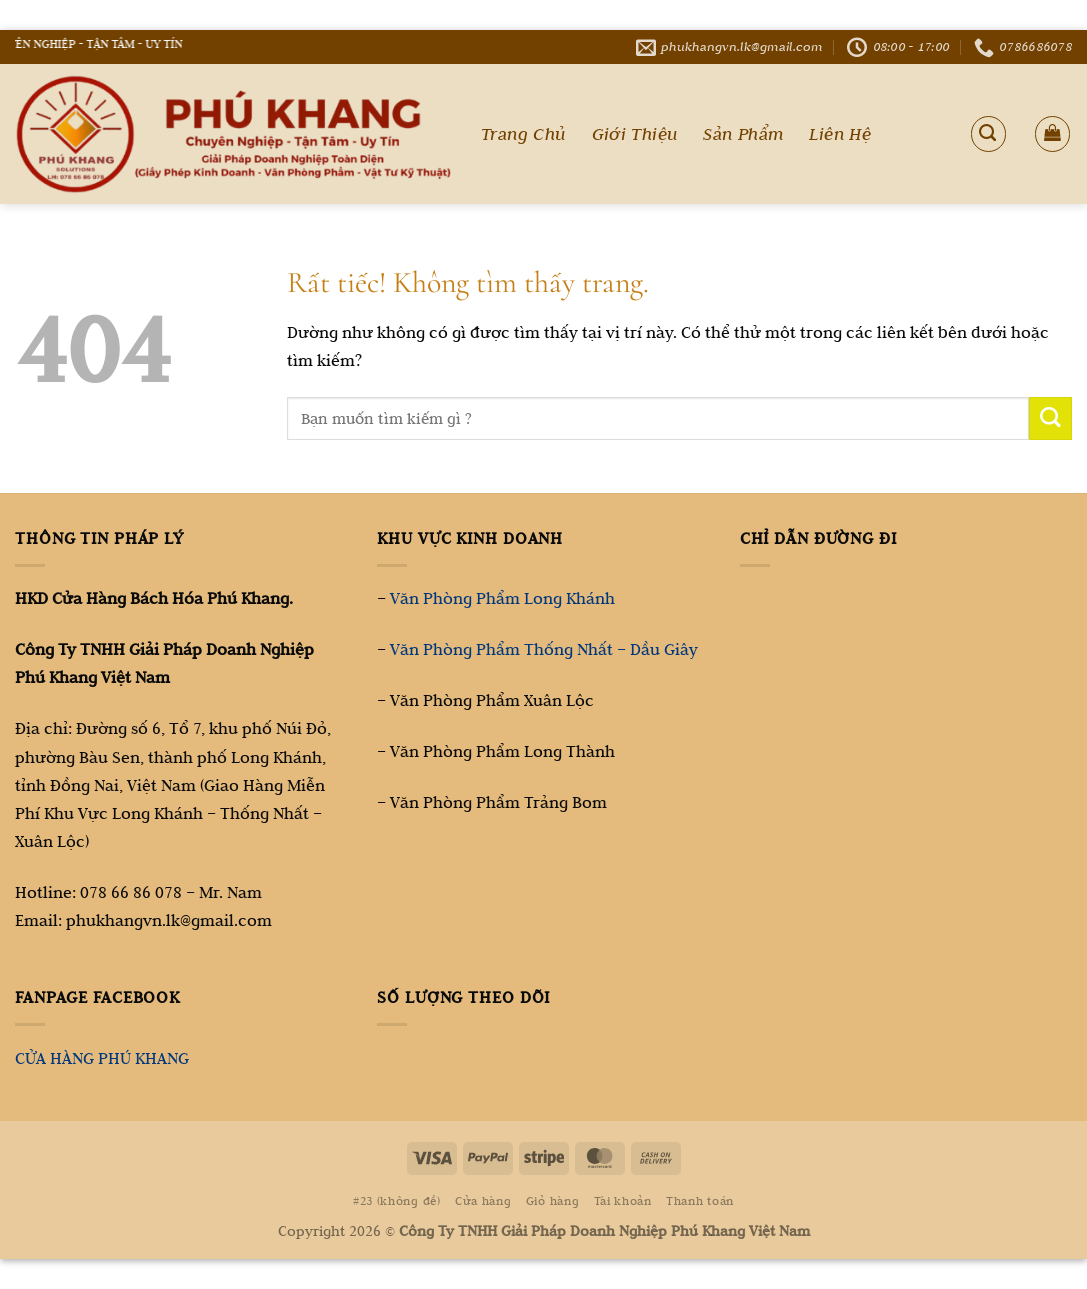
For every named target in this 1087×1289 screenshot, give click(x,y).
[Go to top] (992, 1164)
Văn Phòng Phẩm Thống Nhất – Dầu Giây (544, 649)
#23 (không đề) (396, 1200)
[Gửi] (1050, 418)
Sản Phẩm (743, 134)
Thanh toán (700, 1200)
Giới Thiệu (635, 134)
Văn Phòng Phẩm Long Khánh (502, 598)
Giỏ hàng (552, 1200)
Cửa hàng (483, 1200)
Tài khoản (623, 1200)
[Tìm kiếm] (988, 133)
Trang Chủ (523, 134)
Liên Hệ (840, 134)
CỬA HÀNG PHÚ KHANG (102, 1058)
